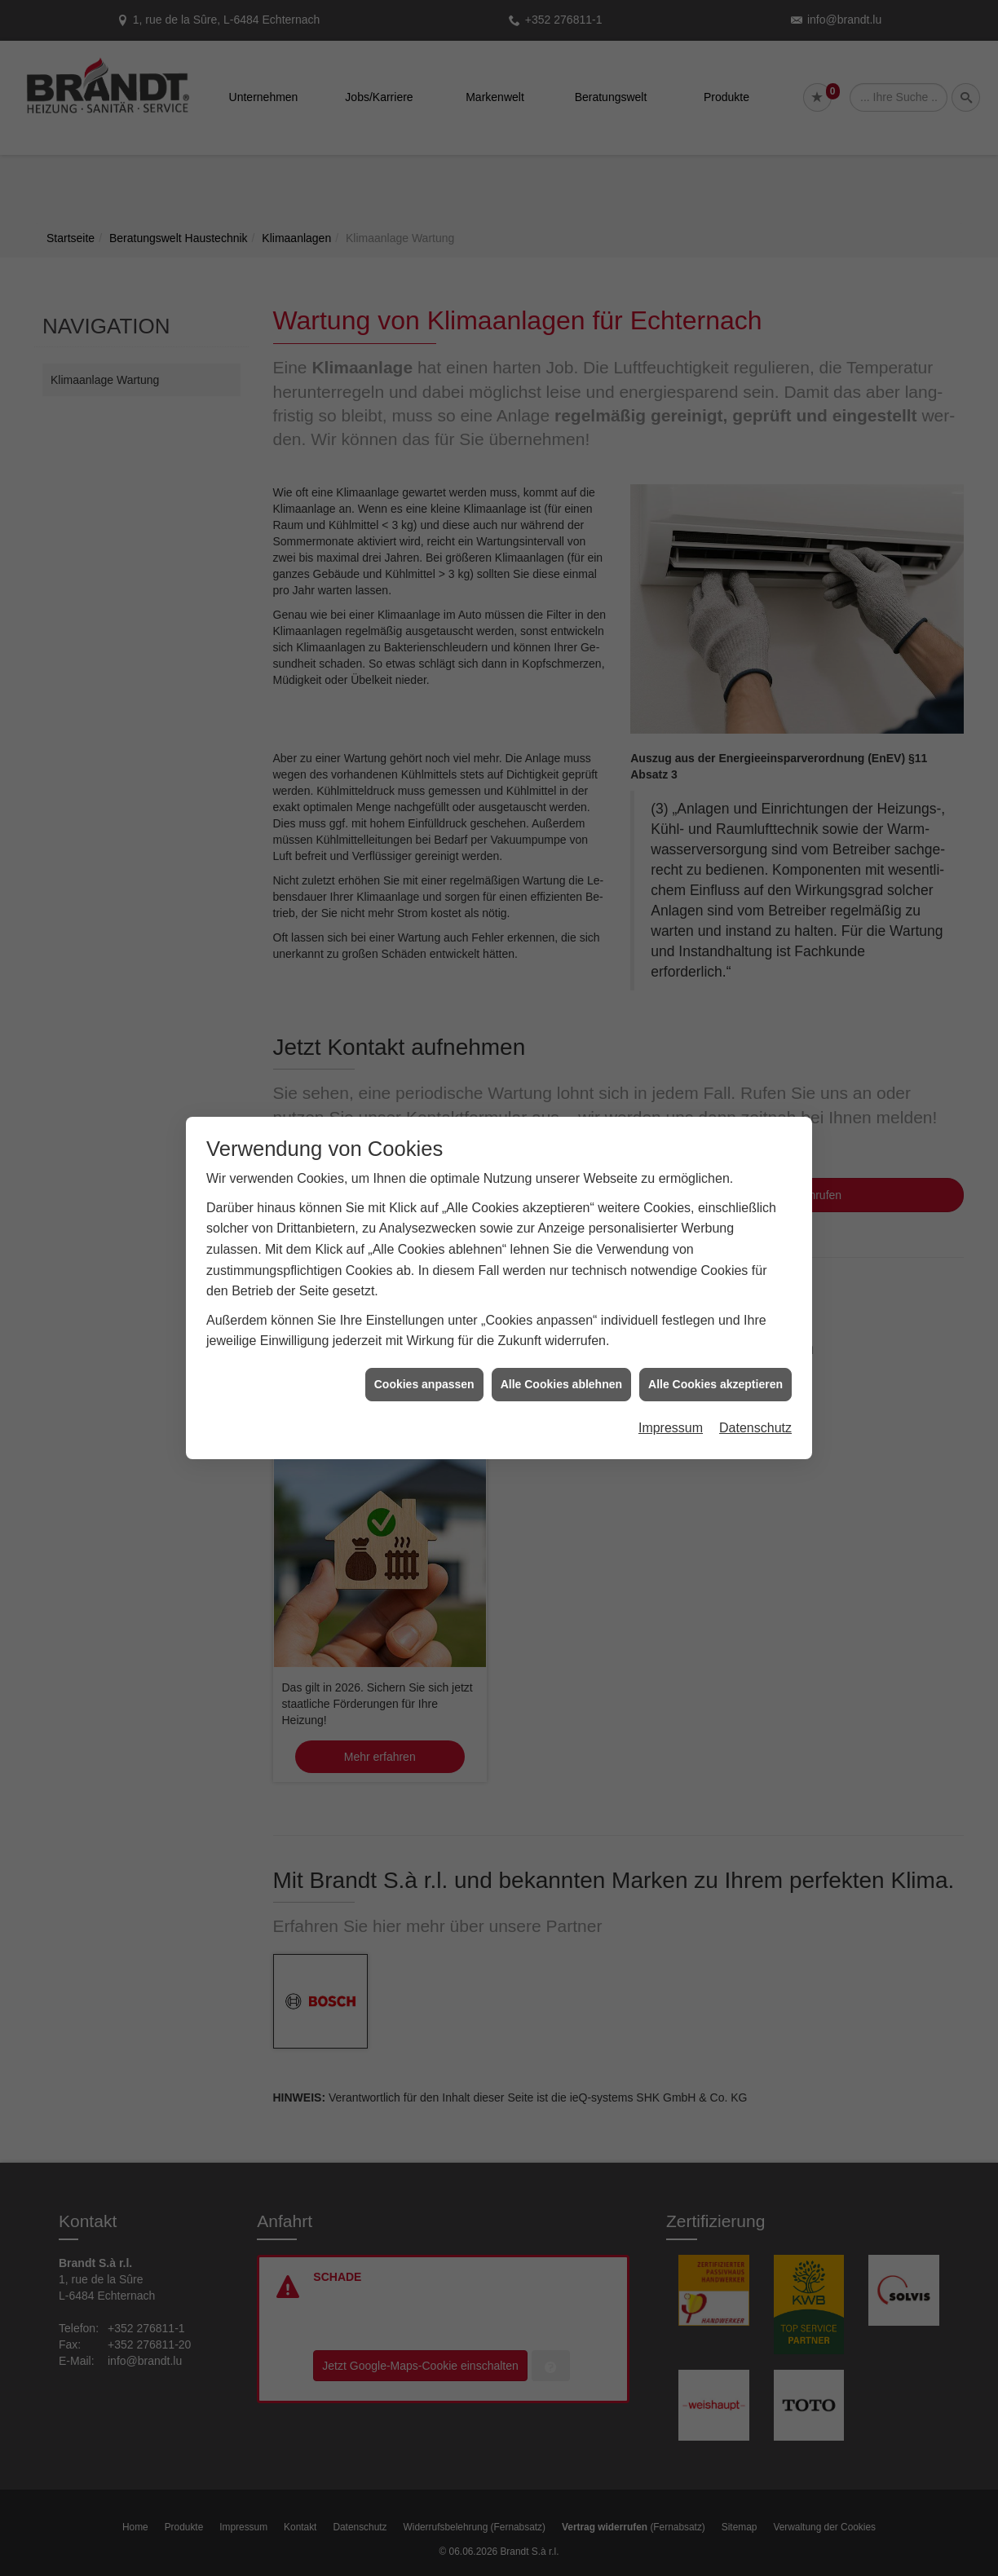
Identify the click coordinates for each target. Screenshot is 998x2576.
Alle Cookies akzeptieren (715, 1384)
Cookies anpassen (424, 1384)
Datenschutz (755, 1428)
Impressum (670, 1428)
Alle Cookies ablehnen (561, 1384)
